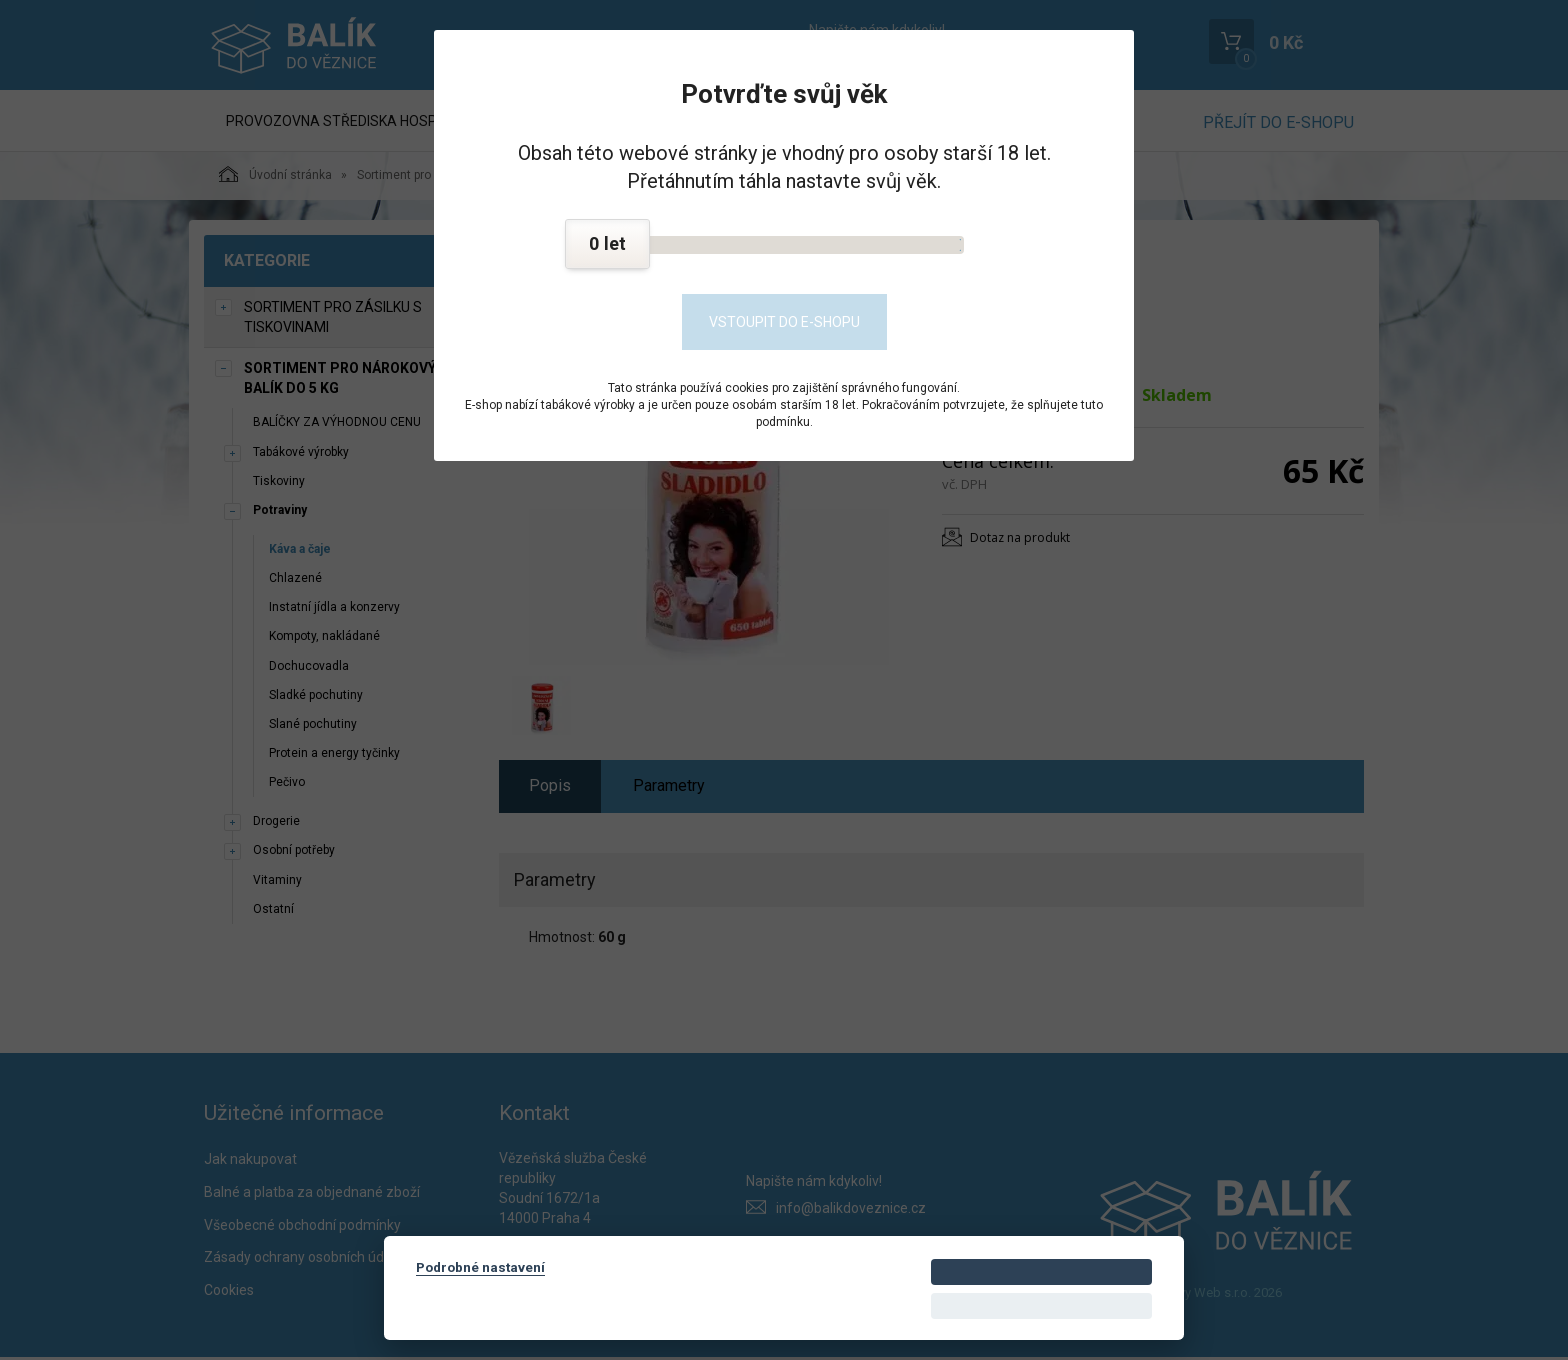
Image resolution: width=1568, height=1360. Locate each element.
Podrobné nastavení (480, 1267)
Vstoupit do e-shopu (784, 322)
